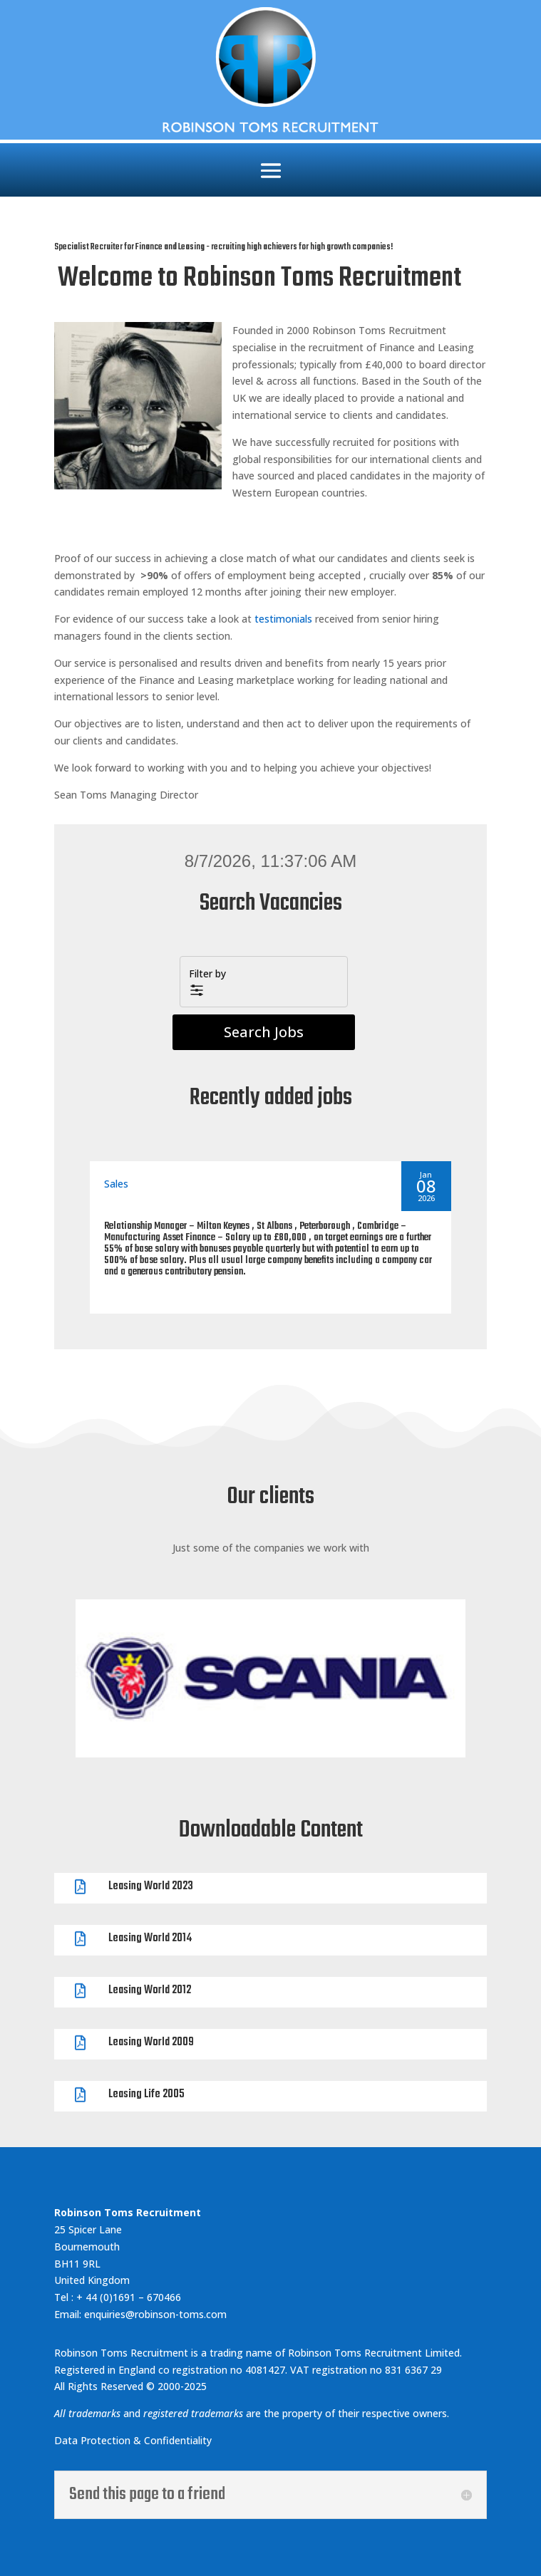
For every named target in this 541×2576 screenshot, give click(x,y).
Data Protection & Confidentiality (134, 2440)
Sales (116, 1183)
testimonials (283, 618)
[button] (264, 981)
